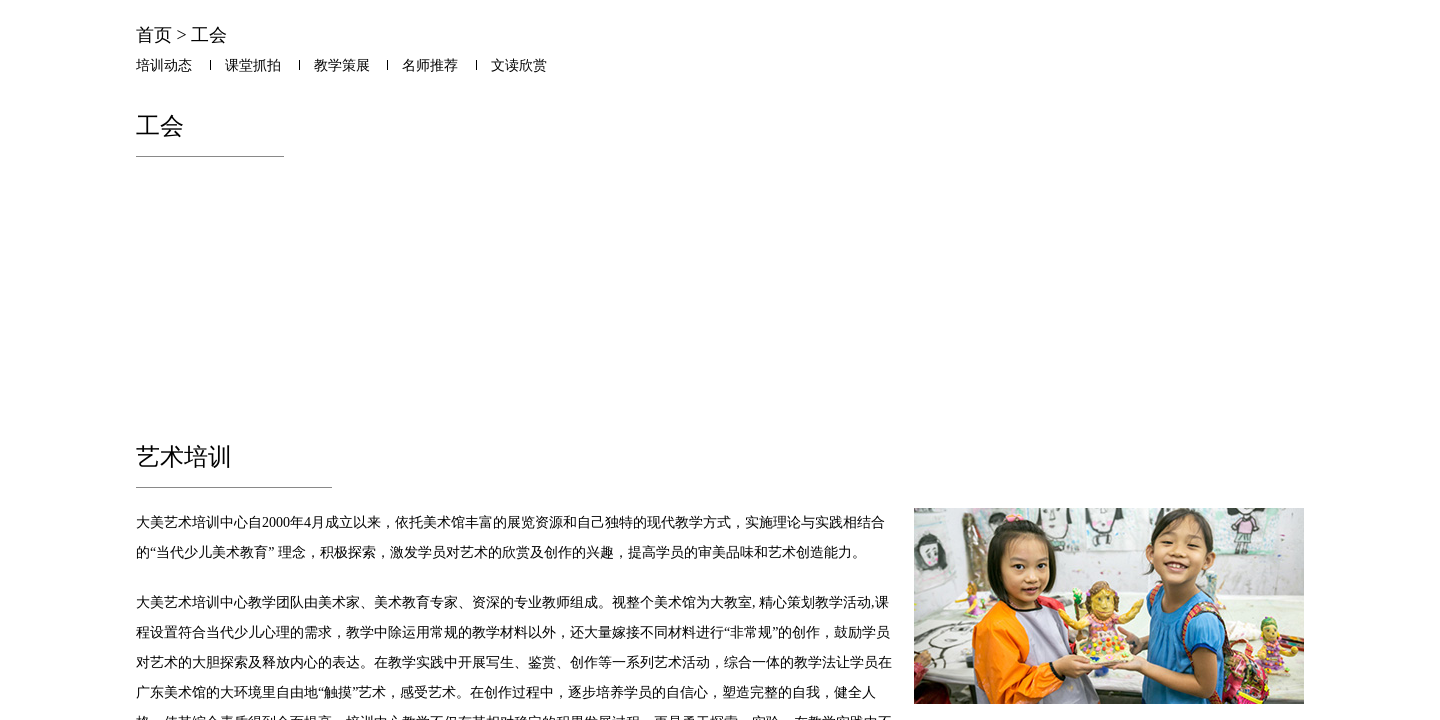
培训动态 (164, 65)
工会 (209, 35)
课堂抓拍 (253, 65)
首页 (154, 35)
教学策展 (342, 65)
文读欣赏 (519, 65)
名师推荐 (430, 65)
